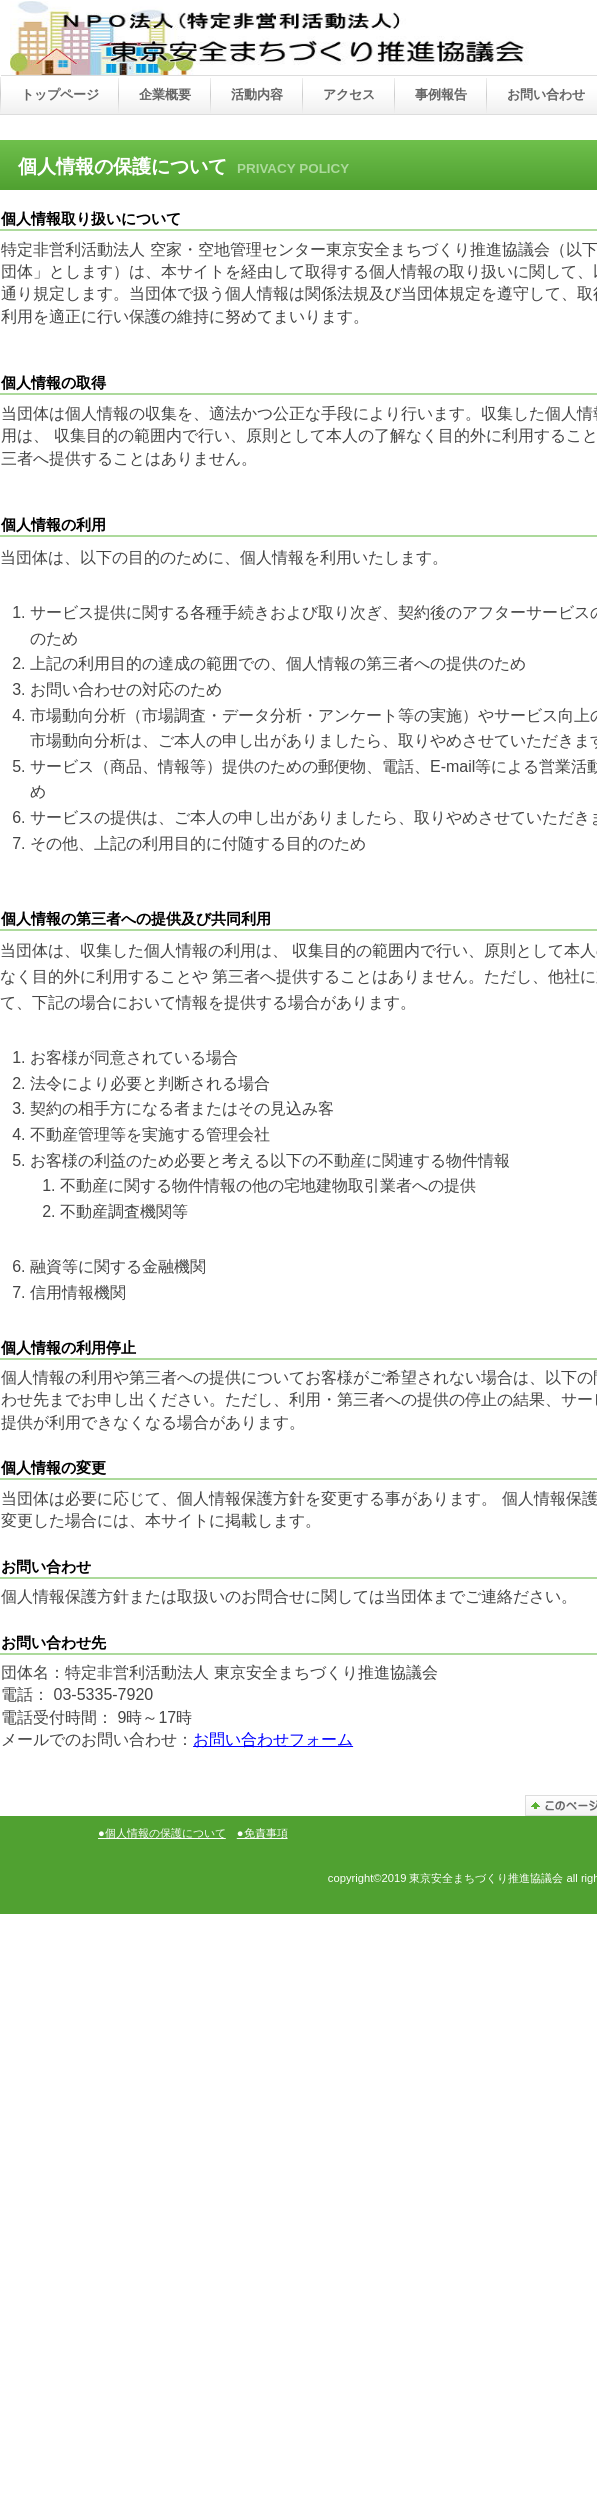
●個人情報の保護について (162, 1833)
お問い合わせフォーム (273, 1739)
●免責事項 (262, 1833)
